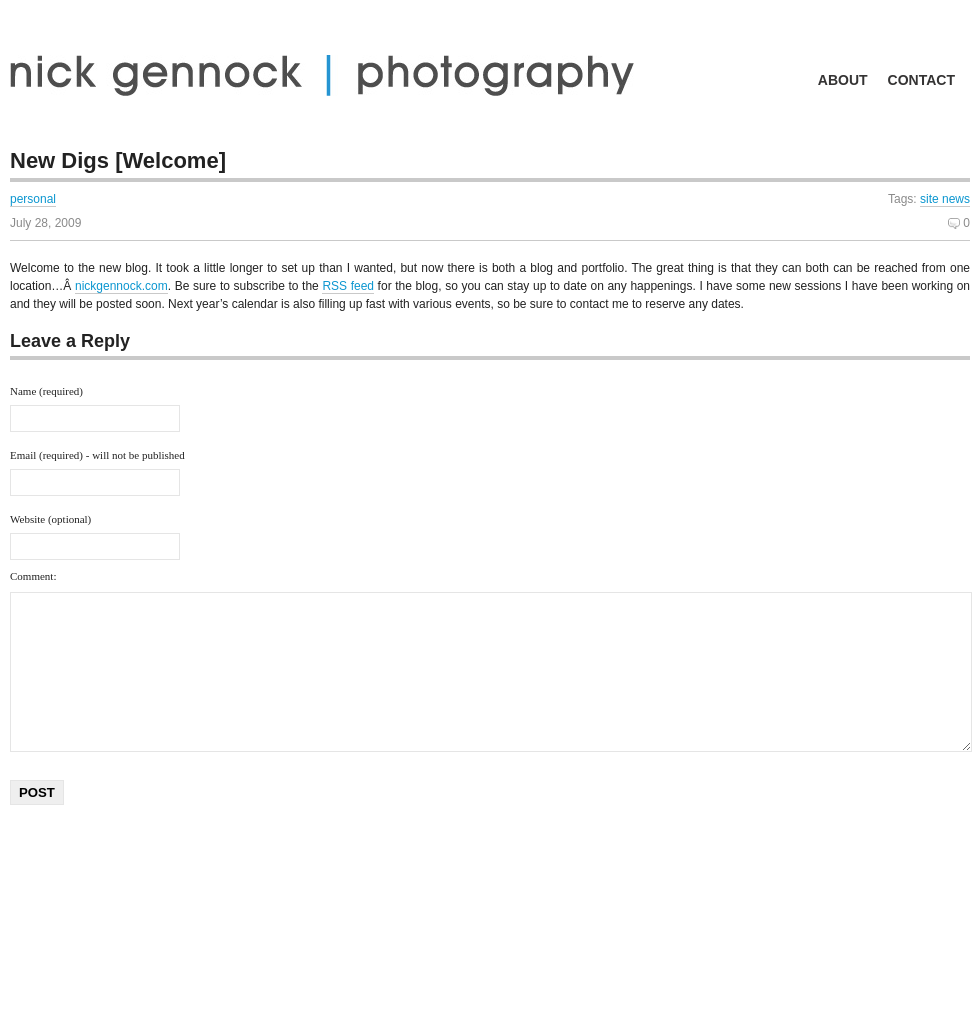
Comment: (33, 576)
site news (945, 199)
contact (921, 80)
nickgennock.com (121, 286)
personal (33, 199)
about (843, 80)
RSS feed (348, 286)
